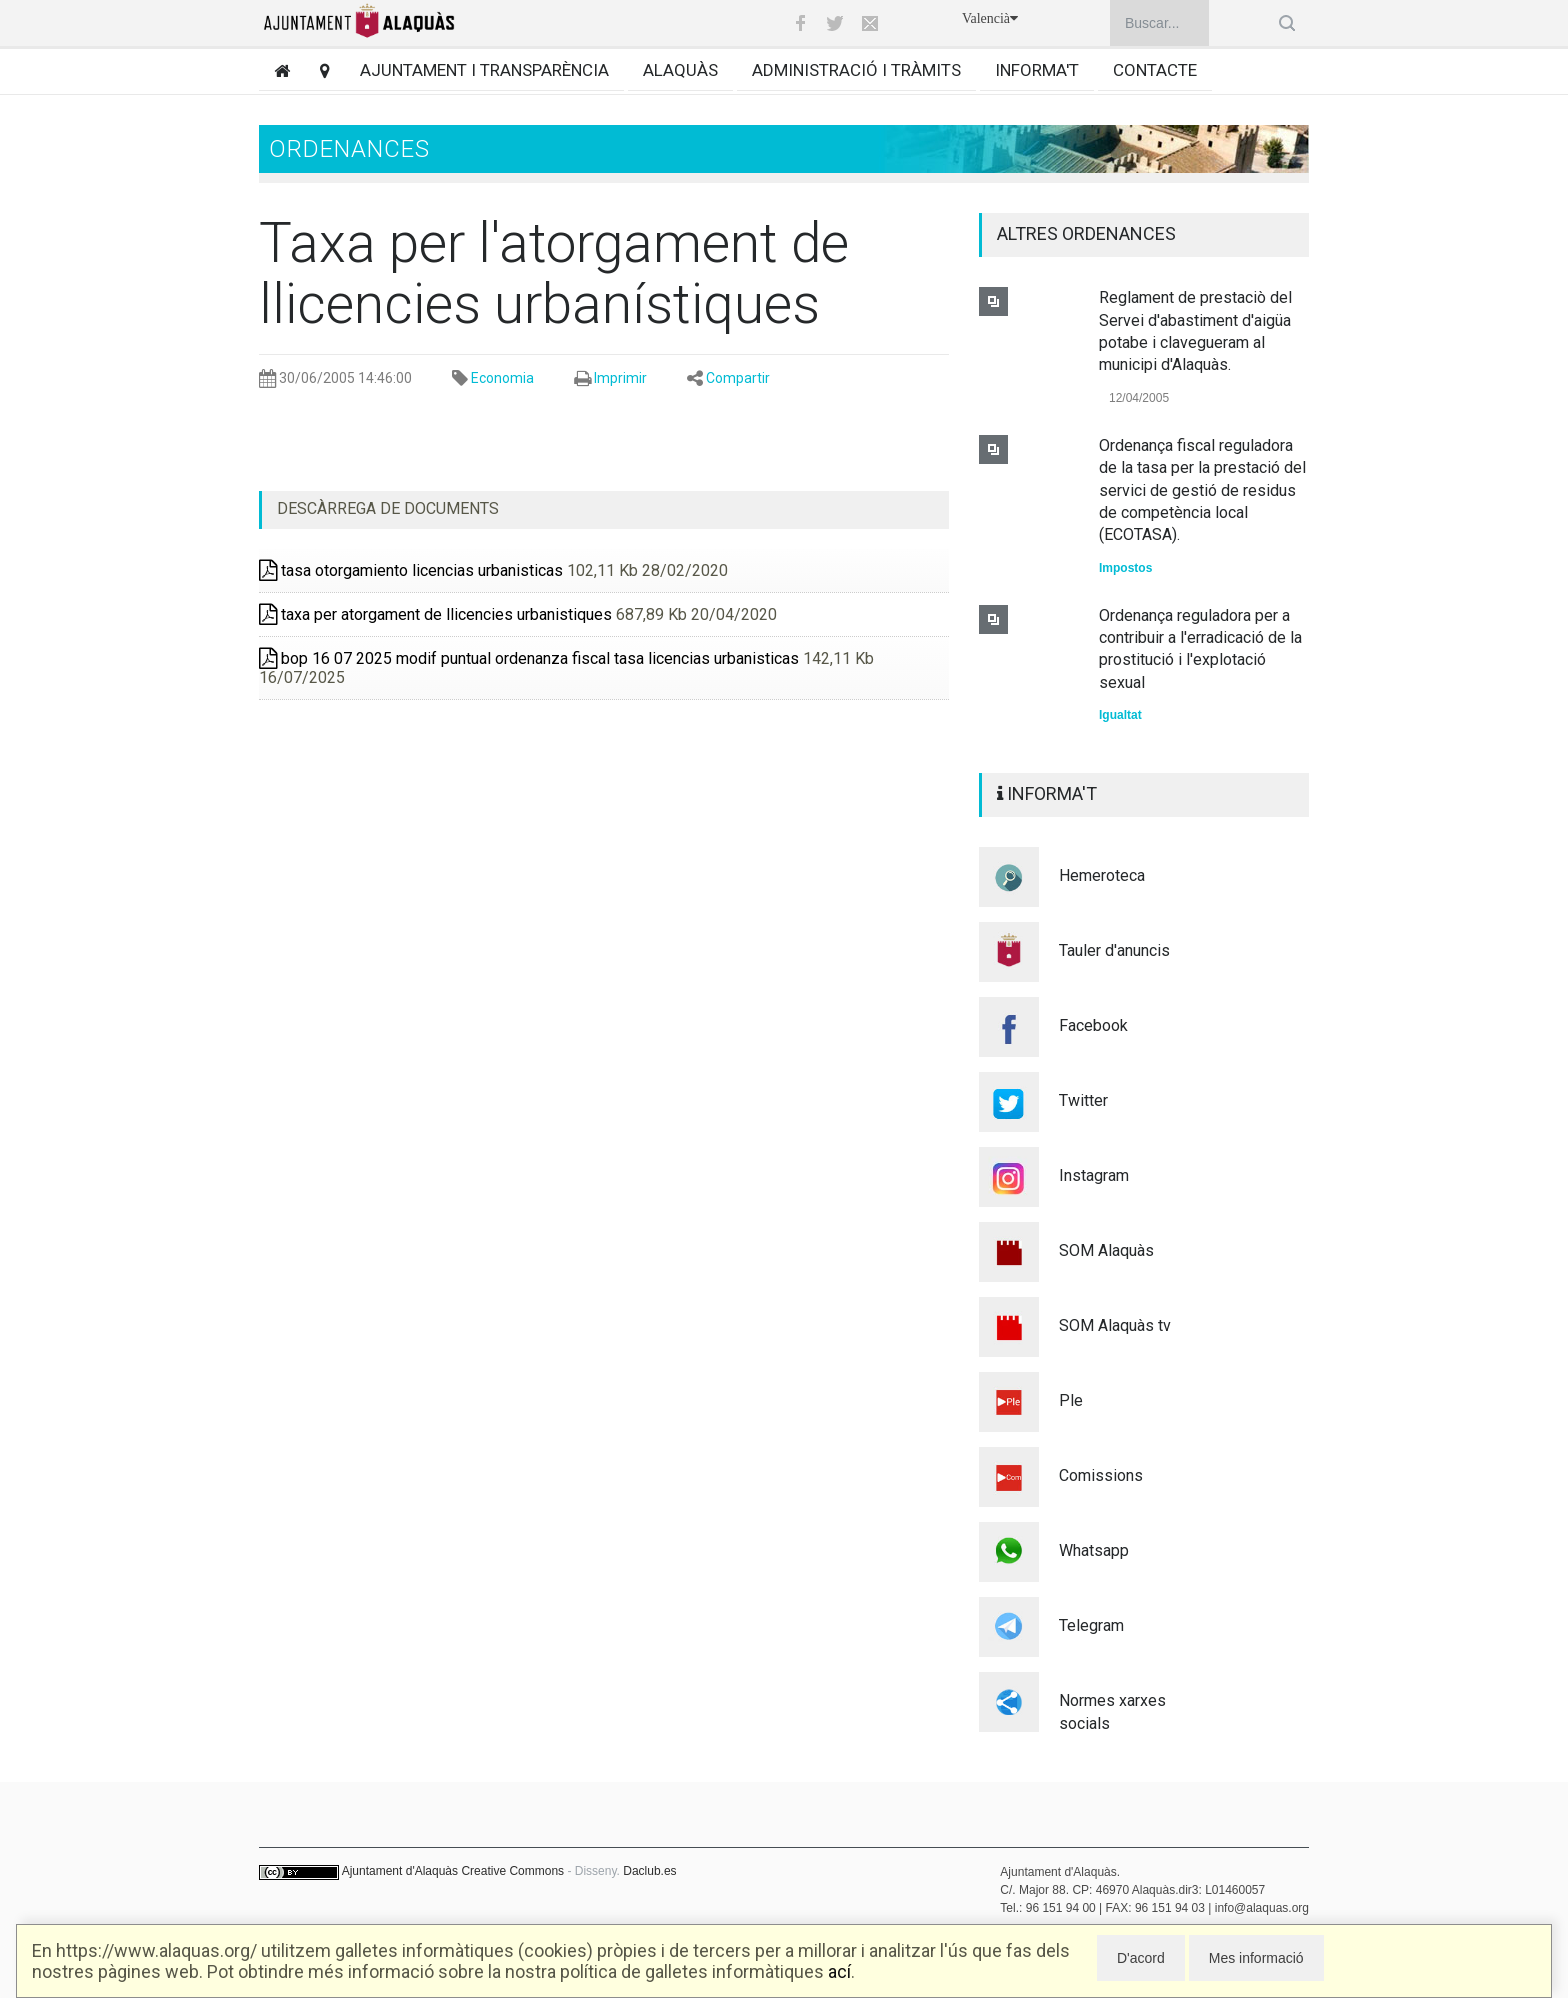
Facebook (1093, 1025)
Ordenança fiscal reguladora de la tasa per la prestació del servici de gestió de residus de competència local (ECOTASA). (1202, 490)
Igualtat (1120, 715)
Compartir (738, 378)
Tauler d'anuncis (1114, 950)
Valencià (990, 18)
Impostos (1125, 568)
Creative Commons (512, 1871)
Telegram (1091, 1625)
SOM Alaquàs (1106, 1250)
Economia (502, 378)
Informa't (1037, 70)
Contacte (1155, 70)
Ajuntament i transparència (484, 70)
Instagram (1094, 1175)
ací (839, 1971)
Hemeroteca (1102, 875)
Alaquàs (680, 70)
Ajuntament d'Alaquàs (400, 1871)
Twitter (1083, 1100)
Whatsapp (1094, 1550)
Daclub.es (649, 1871)
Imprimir (620, 378)
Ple (1071, 1400)
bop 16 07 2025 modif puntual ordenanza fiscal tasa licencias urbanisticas (529, 658)
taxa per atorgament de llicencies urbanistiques (435, 614)
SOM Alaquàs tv (1115, 1325)
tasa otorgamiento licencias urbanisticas (411, 570)
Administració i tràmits (856, 70)
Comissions (1101, 1475)
